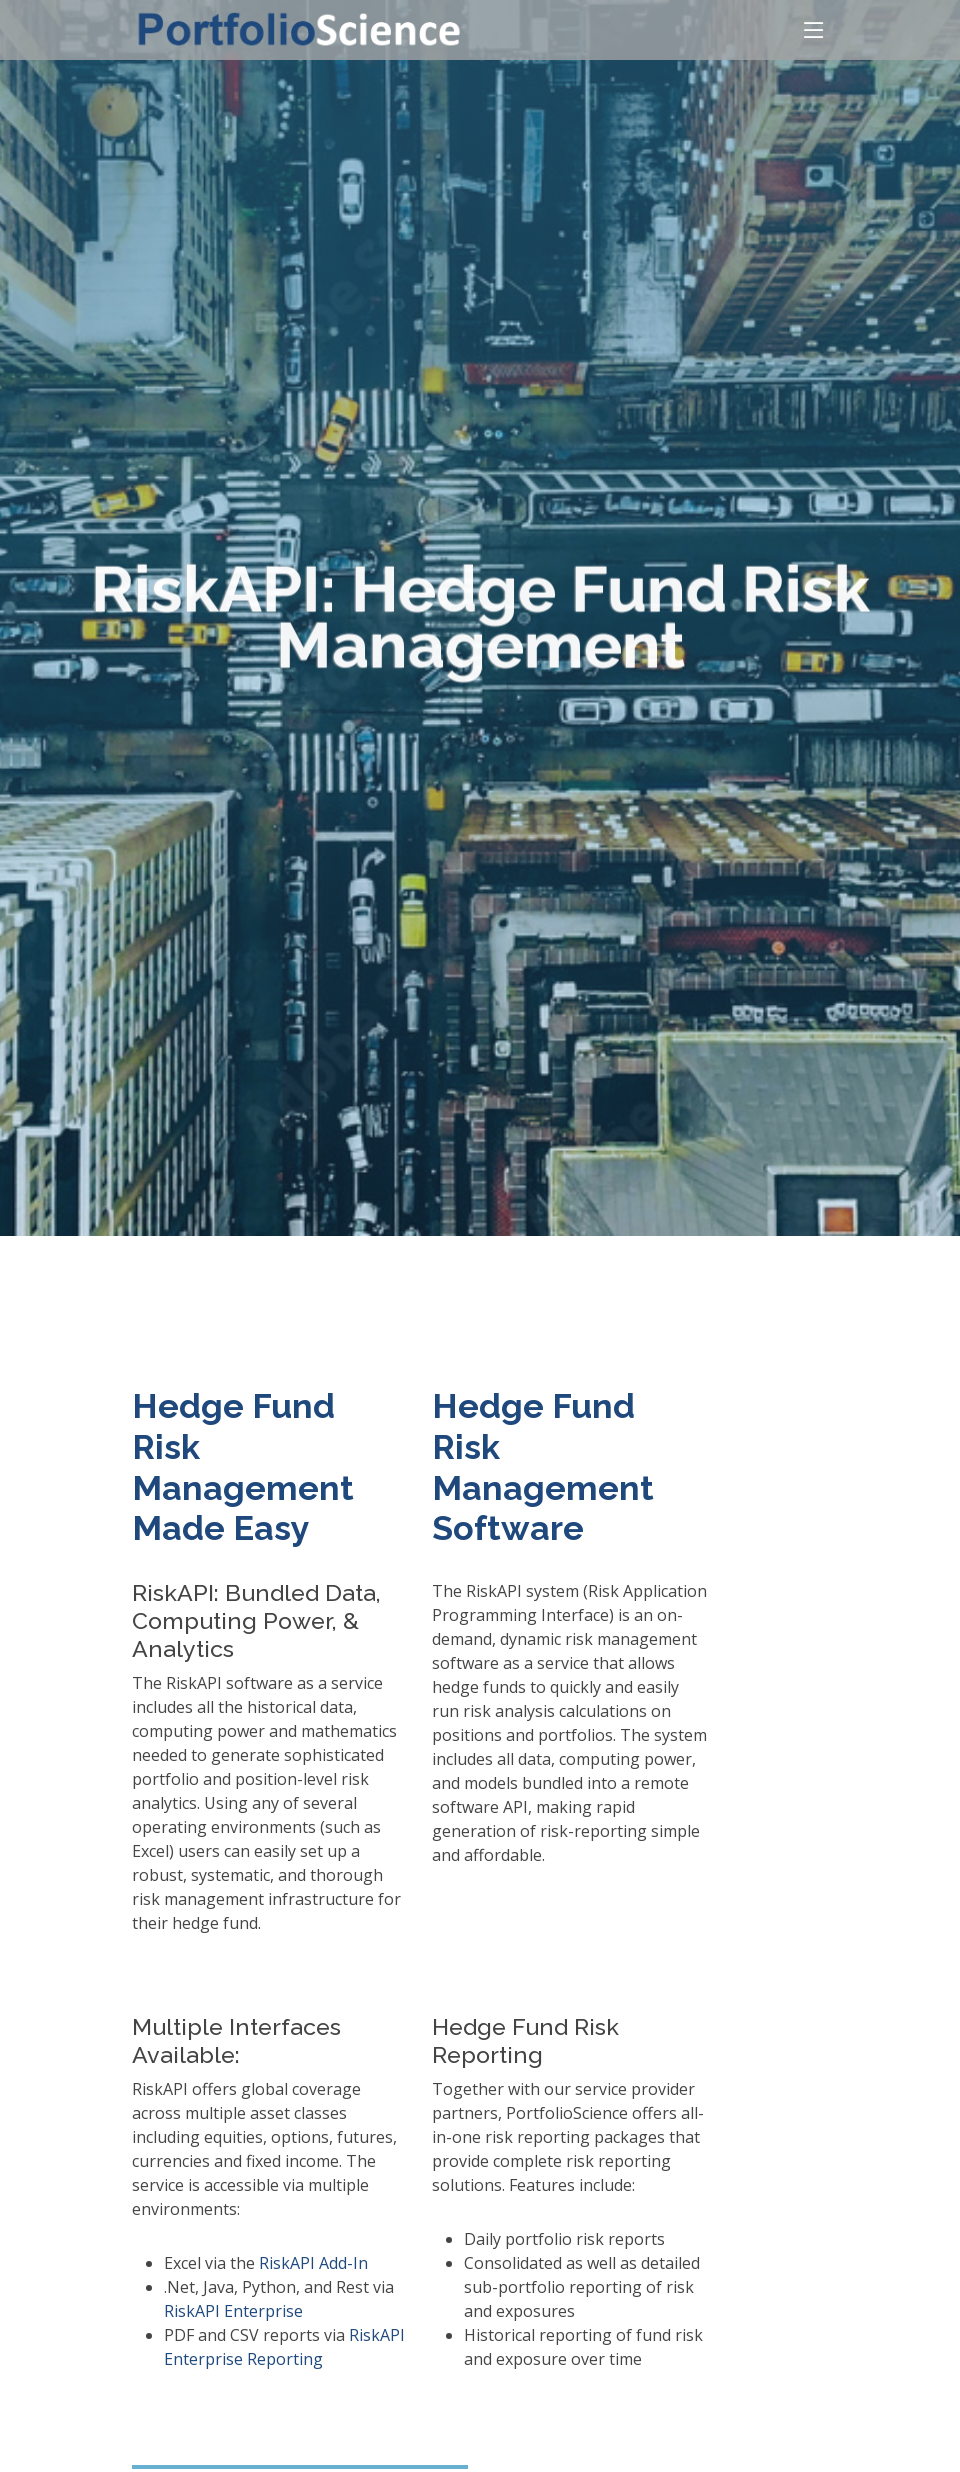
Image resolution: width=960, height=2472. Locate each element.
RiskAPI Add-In (313, 2263)
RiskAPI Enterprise (233, 2311)
